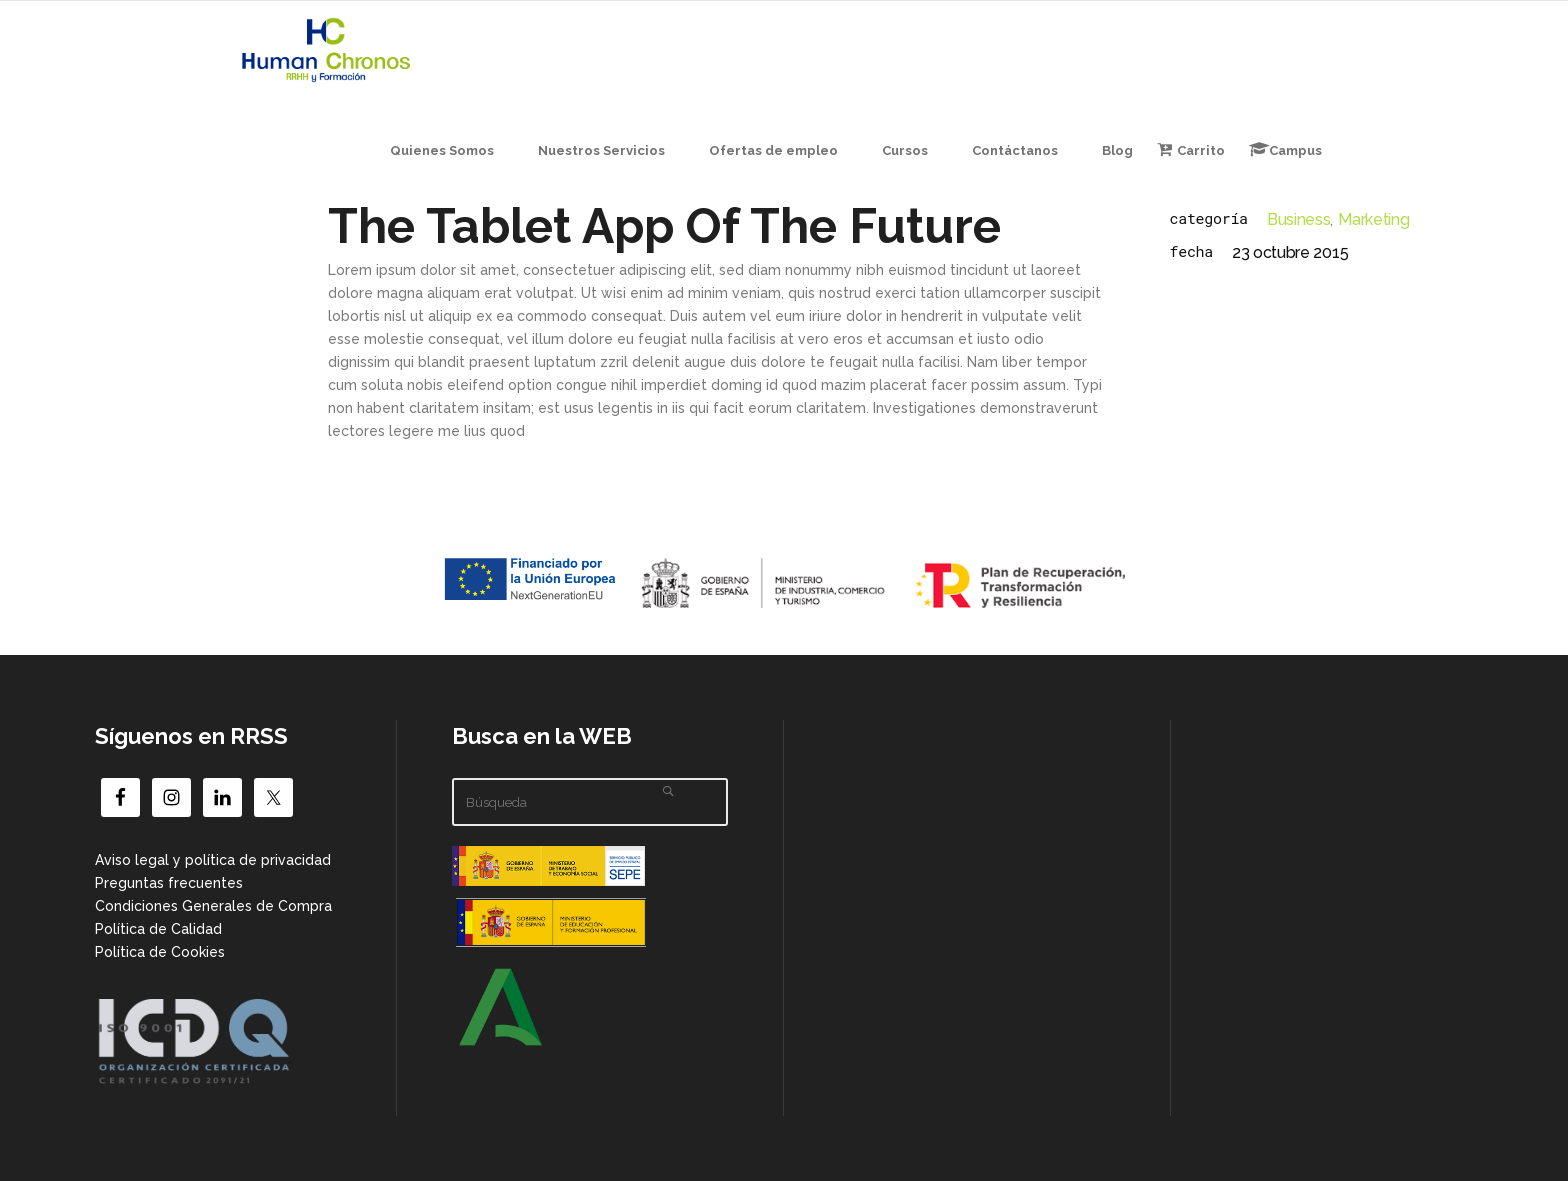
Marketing (1373, 219)
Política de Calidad (158, 929)
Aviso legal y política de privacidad (213, 860)
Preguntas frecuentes (169, 883)
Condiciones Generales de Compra (213, 906)
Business (1298, 219)
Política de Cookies (160, 952)
